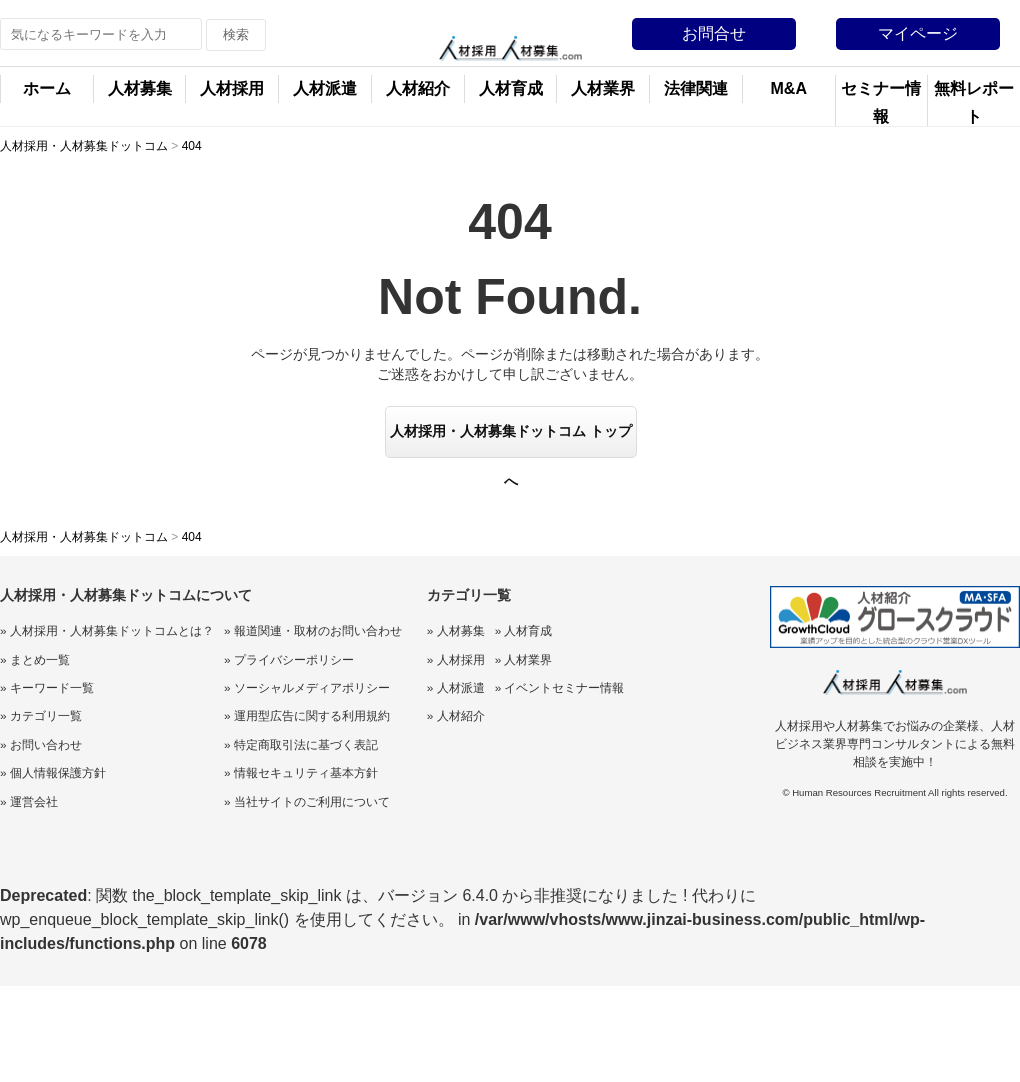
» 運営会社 (29, 802)
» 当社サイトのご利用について (307, 802)
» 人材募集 (456, 631)
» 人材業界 (524, 660)
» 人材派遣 (456, 688)
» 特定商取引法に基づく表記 (301, 745)
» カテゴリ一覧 (41, 716)
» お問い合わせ (41, 745)
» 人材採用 (456, 660)
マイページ (918, 33)
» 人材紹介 (456, 716)
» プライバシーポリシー (289, 660)
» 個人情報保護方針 (53, 773)
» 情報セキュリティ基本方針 (301, 773)
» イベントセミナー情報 (560, 688)
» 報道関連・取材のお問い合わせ (313, 631)
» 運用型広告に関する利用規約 (307, 716)
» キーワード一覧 (47, 688)
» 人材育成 (524, 631)
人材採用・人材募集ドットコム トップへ (511, 441)
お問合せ (714, 33)
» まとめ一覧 (35, 660)
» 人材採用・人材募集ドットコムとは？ (107, 631)
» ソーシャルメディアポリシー (307, 688)
